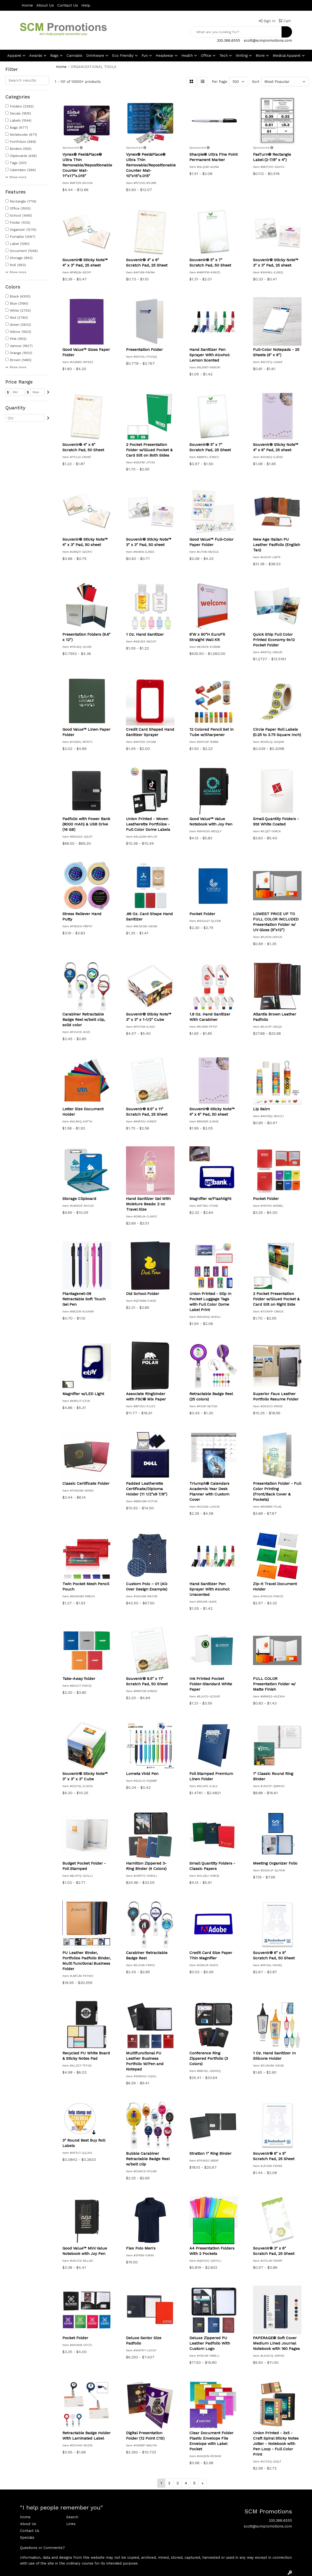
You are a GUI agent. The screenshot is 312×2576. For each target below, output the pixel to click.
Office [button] (206, 55)
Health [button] (187, 55)
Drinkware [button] (95, 55)
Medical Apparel (287, 55)
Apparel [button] (14, 55)
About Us (45, 5)
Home (27, 5)
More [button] (260, 55)
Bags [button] (54, 55)
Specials (27, 2537)
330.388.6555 (228, 40)
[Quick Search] (236, 32)
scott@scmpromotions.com (268, 40)
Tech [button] (223, 55)
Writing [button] (242, 55)
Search (72, 2517)
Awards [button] (35, 55)
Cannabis (74, 55)
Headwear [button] (164, 55)
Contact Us (67, 5)
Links (71, 2524)
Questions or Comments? (42, 2548)
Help (85, 5)
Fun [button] (145, 55)
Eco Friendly (123, 55)
